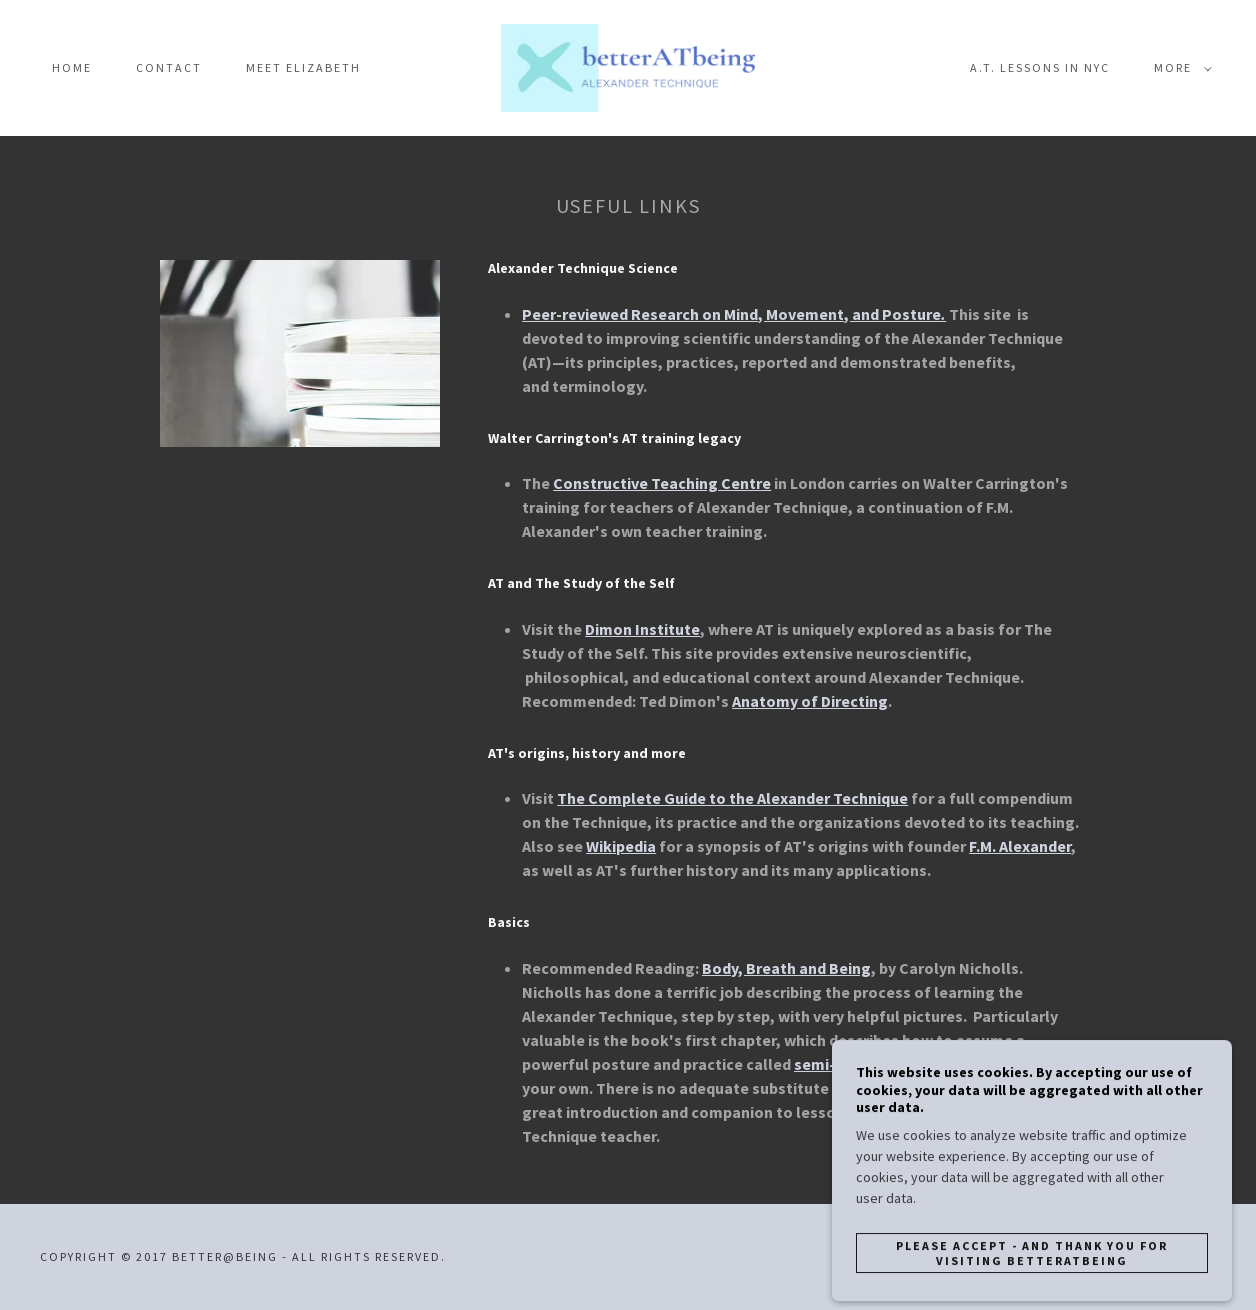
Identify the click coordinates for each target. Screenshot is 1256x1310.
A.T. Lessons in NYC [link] (1040, 67)
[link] (628, 66)
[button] (1179, 68)
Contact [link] (169, 67)
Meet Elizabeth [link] (303, 67)
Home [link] (72, 67)
